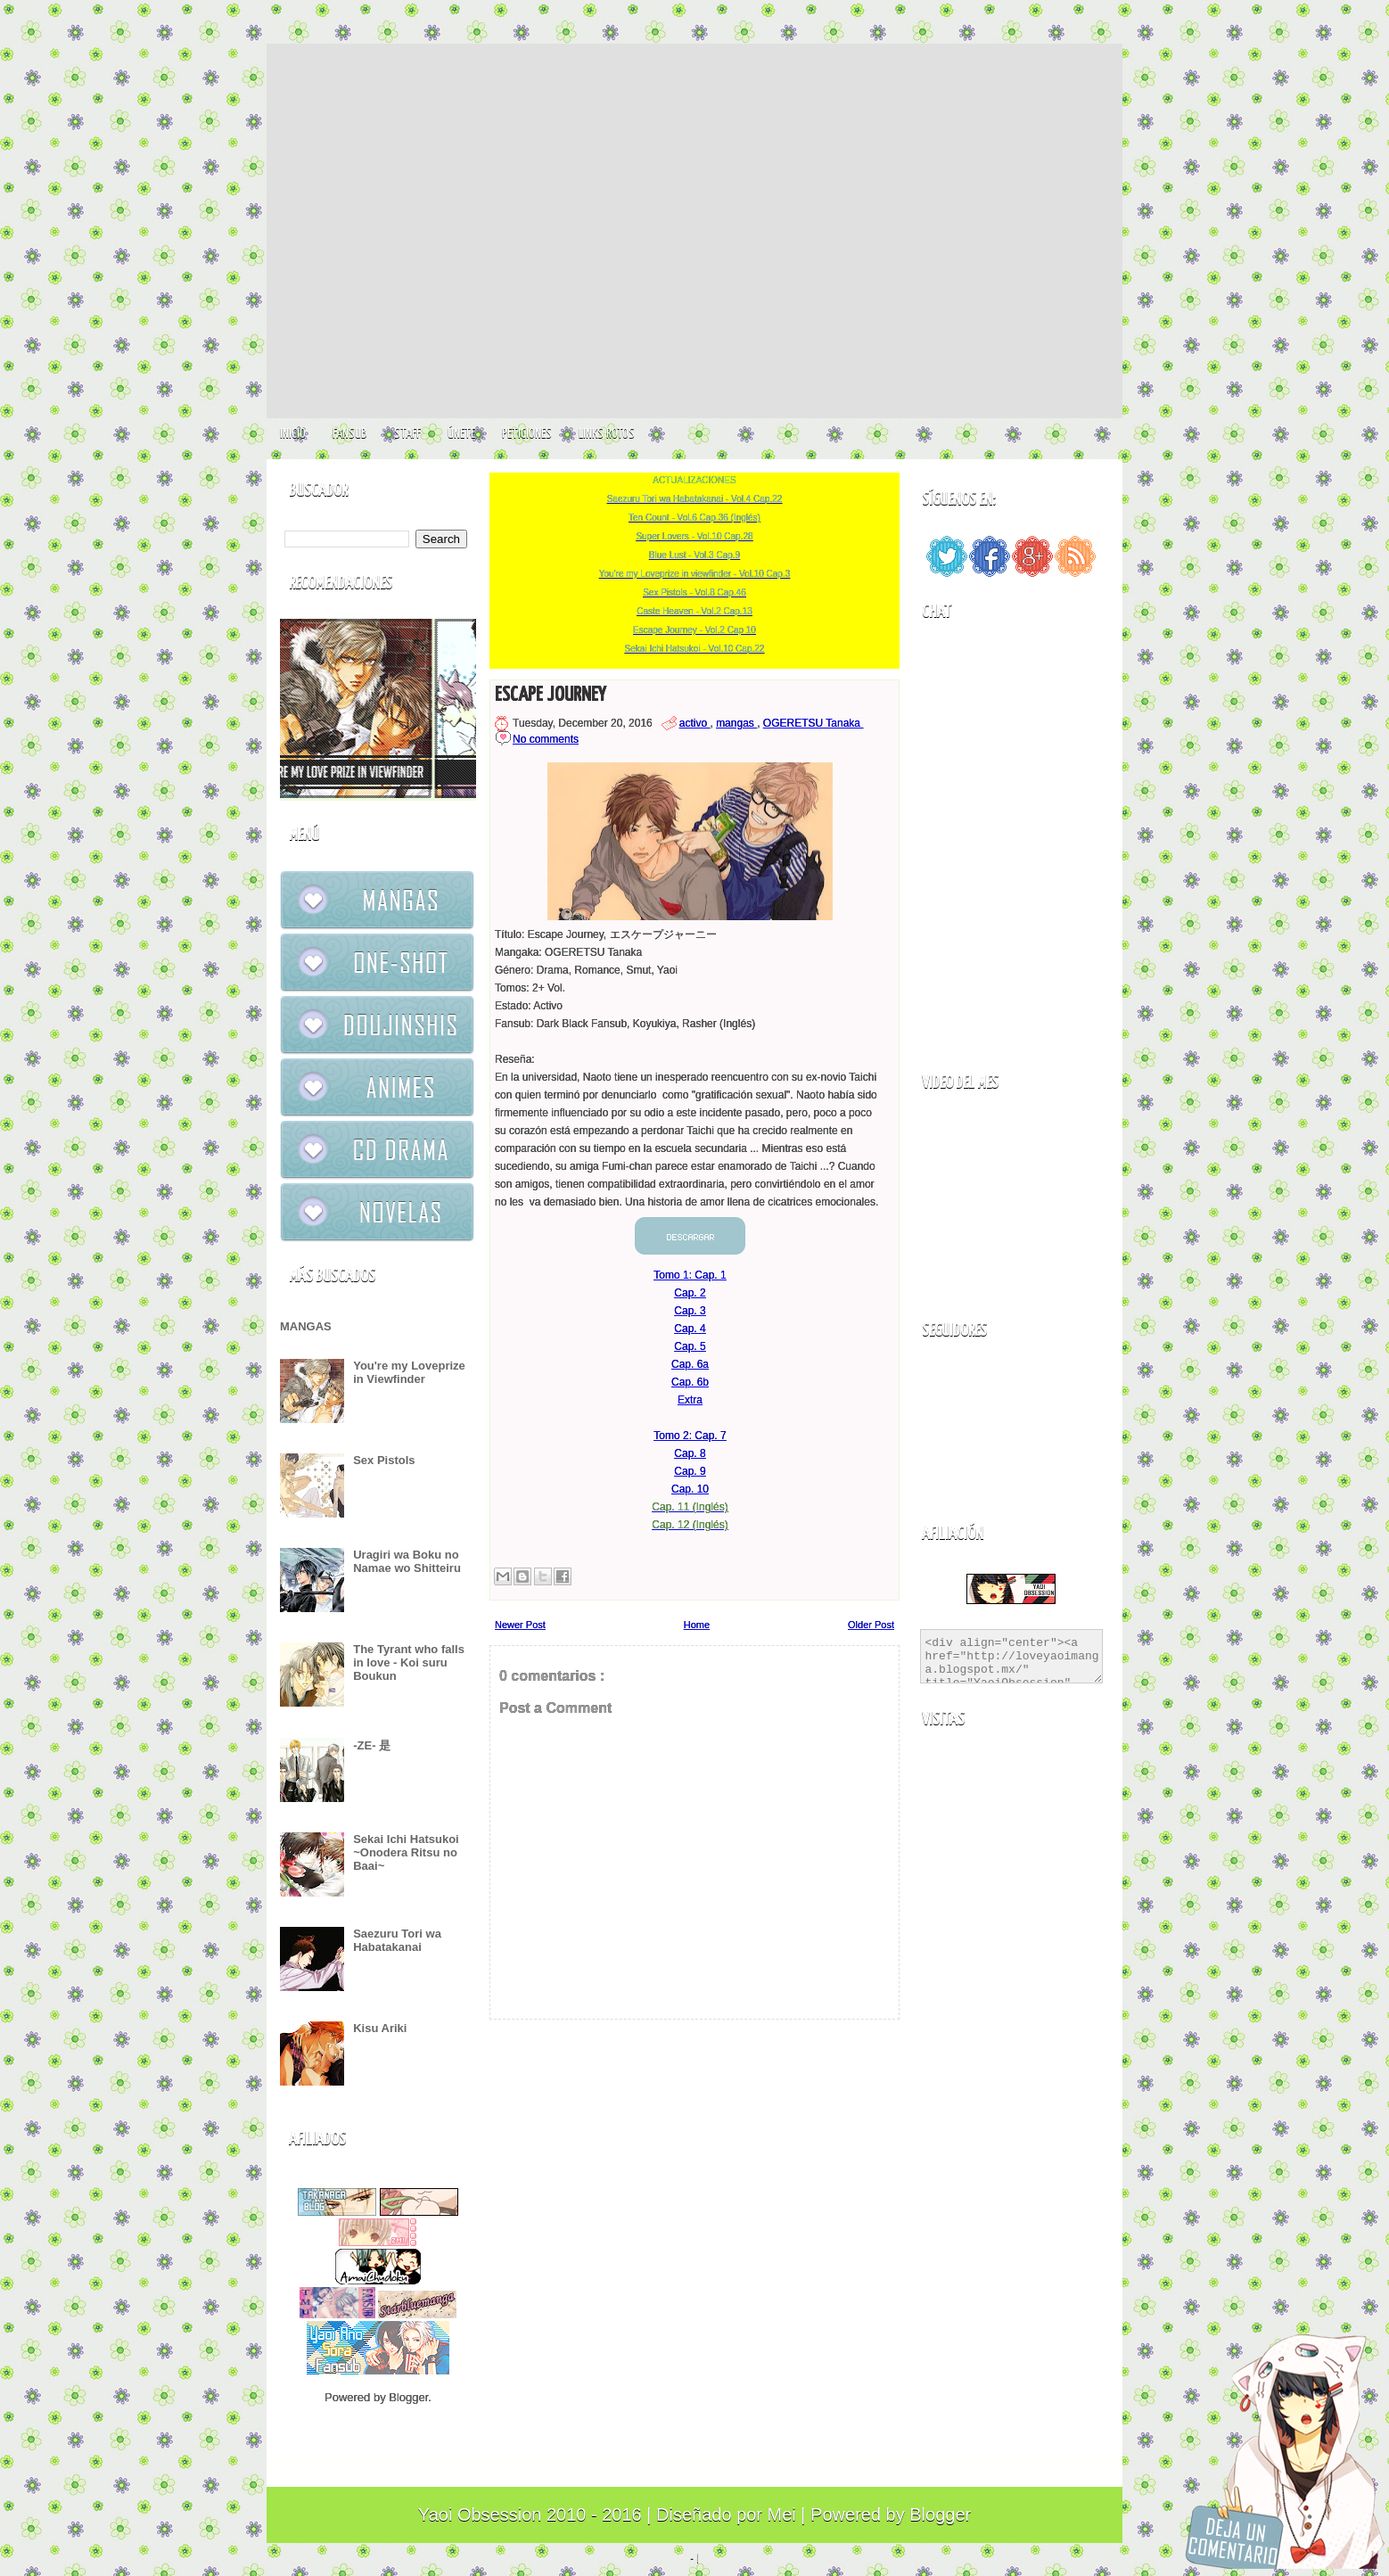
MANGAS (306, 1326)
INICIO (293, 433)
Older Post (871, 1624)
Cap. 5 (689, 1346)
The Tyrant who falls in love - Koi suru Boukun (408, 1662)
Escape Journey (550, 695)
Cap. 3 (689, 1310)
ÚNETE (461, 433)
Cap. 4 (689, 1328)
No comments (546, 739)
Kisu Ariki (380, 2028)
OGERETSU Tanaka (813, 723)
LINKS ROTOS (607, 433)
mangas (736, 723)
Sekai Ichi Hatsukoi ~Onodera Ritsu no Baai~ (406, 1852)
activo (695, 723)
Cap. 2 (689, 1293)
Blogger (408, 2397)
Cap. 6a (690, 1364)
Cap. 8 (689, 1453)
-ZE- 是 (371, 1745)
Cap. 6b (690, 1382)
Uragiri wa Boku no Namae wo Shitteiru (407, 1561)
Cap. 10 (690, 1489)
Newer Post (520, 1624)
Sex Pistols (384, 1460)
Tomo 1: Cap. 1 (689, 1275)
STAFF (407, 433)
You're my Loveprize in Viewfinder (409, 1372)
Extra (690, 1400)
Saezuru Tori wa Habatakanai (397, 1940)
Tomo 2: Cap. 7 (689, 1435)
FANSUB (350, 433)
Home (697, 1624)
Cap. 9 (689, 1471)
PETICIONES (527, 433)
